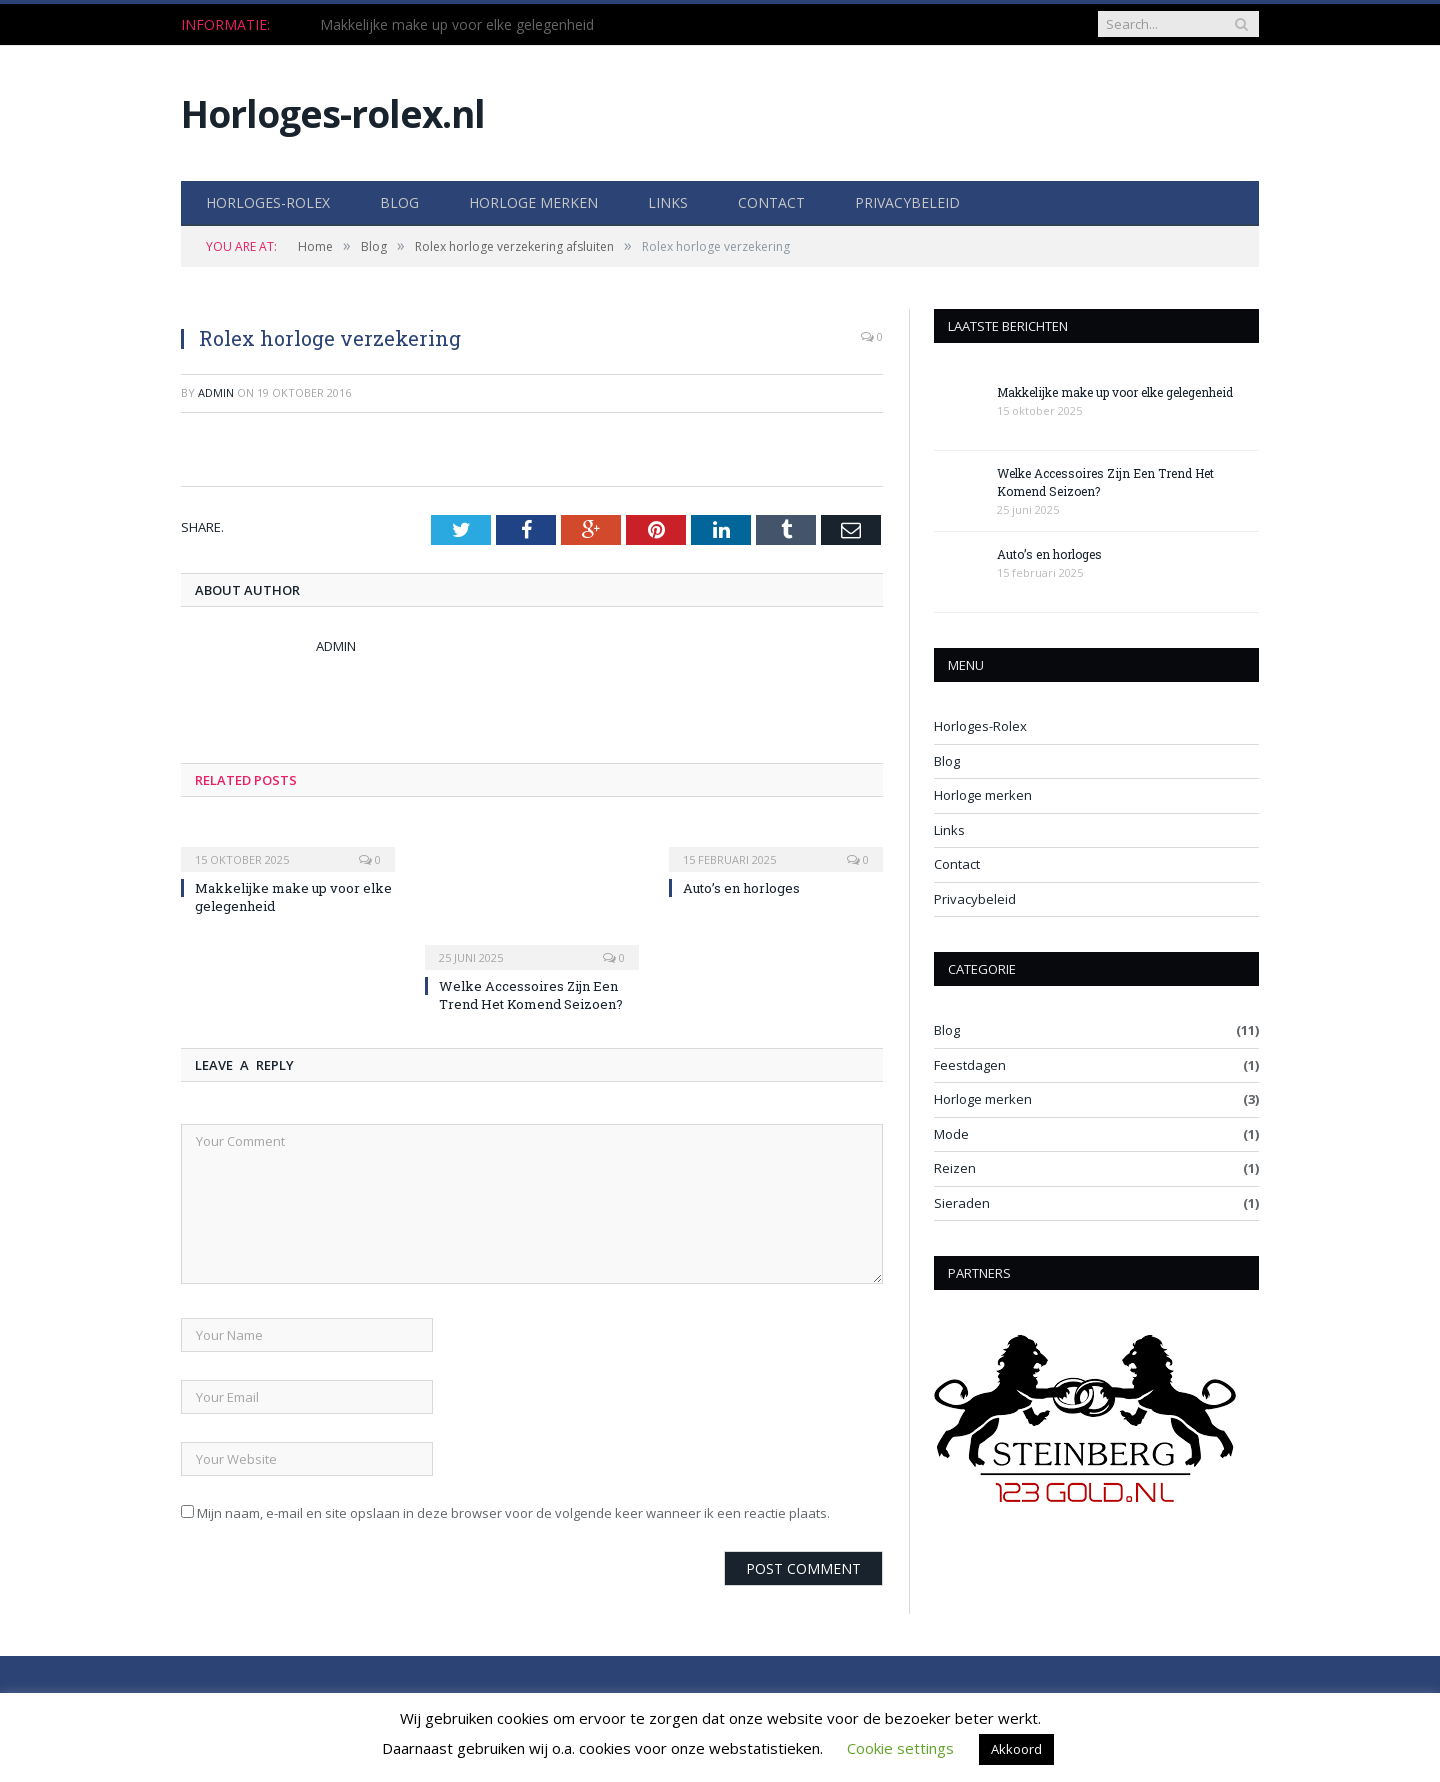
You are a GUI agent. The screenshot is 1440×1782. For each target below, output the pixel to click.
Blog (399, 202)
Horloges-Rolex (268, 202)
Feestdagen (970, 1065)
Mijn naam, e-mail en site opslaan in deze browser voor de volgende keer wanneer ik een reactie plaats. (513, 1513)
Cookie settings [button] (900, 1748)
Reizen (955, 1168)
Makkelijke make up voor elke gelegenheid (457, 25)
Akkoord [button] (1016, 1749)
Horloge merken (533, 202)
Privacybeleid (907, 202)
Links (668, 202)
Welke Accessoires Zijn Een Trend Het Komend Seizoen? (531, 995)
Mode (951, 1134)
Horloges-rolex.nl (333, 113)
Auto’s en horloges (741, 888)
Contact (771, 202)
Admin (216, 392)
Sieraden (962, 1203)
